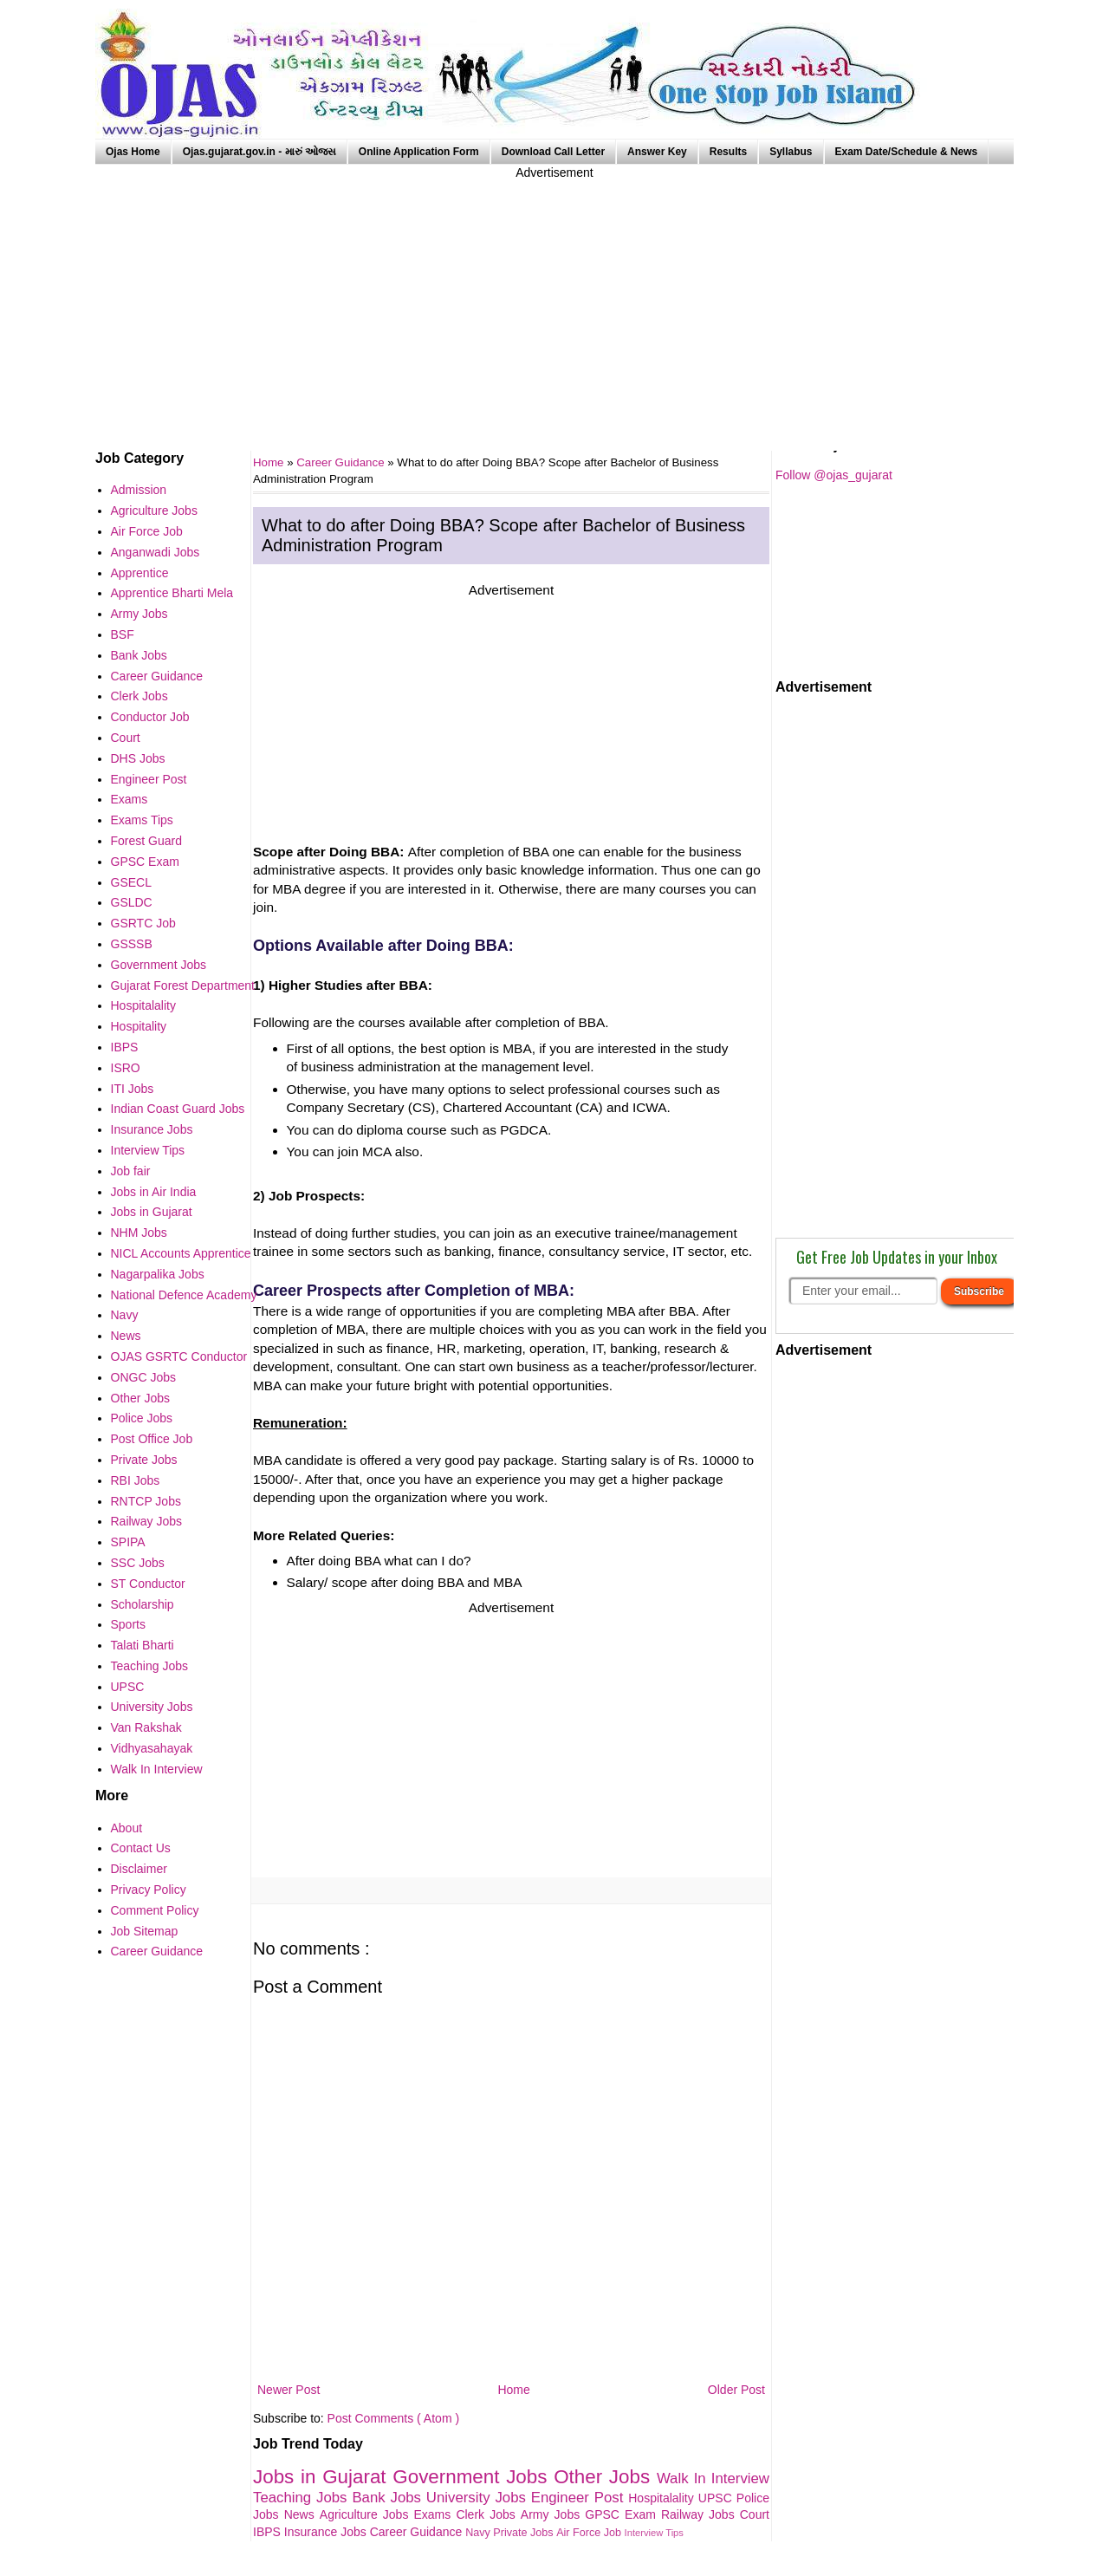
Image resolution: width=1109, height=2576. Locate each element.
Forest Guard (146, 841)
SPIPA (128, 1542)
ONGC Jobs (143, 1377)
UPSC (717, 2498)
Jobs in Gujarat (322, 2477)
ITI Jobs (132, 1089)
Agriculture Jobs (367, 2514)
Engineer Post (580, 2497)
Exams (435, 2514)
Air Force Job (590, 2533)
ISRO (125, 1068)
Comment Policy (155, 1910)
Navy (479, 2533)
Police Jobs (142, 1418)
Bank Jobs (388, 2497)
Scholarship (142, 1604)
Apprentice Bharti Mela (172, 593)
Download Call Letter (553, 152)
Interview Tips (654, 2532)
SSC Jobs (138, 1563)
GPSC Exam (623, 2514)
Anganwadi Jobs (155, 552)
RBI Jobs (135, 1480)
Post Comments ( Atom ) (393, 2418)
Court (754, 2514)
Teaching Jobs (302, 2497)
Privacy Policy (148, 1889)
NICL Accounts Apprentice (181, 1253)
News (302, 2514)
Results (728, 152)
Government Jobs (473, 2477)
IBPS (268, 2532)
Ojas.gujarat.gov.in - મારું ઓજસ (259, 152)
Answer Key (657, 152)
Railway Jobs (700, 2514)
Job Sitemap (144, 1931)
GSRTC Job (143, 923)
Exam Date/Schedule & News (906, 152)
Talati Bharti (142, 1645)
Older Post (736, 2390)
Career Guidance (341, 462)
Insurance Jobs (327, 2532)
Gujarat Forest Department (183, 985)
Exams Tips (142, 820)
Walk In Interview (713, 2478)
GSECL (131, 882)
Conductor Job (150, 717)
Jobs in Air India (154, 1192)
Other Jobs (605, 2477)
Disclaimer (139, 1869)
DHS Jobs (138, 758)
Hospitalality (663, 2498)
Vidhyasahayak (152, 1748)
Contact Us (141, 1848)
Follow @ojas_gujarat (833, 475)
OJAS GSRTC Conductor (179, 1356)
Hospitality (139, 1026)
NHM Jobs (139, 1232)
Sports (128, 1624)
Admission (139, 490)
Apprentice (140, 573)
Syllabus (790, 152)
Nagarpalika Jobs (157, 1274)
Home (513, 2390)
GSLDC (131, 902)
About (127, 1828)
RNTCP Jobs (146, 1501)
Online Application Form (419, 152)
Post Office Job (152, 1439)
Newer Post (288, 2390)
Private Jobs (524, 2533)
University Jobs (478, 2497)
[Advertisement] (554, 303)
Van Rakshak (146, 1727)
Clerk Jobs (488, 2514)
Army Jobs (553, 2514)
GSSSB (131, 944)
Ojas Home (133, 152)
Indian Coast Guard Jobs (178, 1109)
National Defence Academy (184, 1295)
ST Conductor (148, 1583)
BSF (122, 634)
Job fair (131, 1171)
